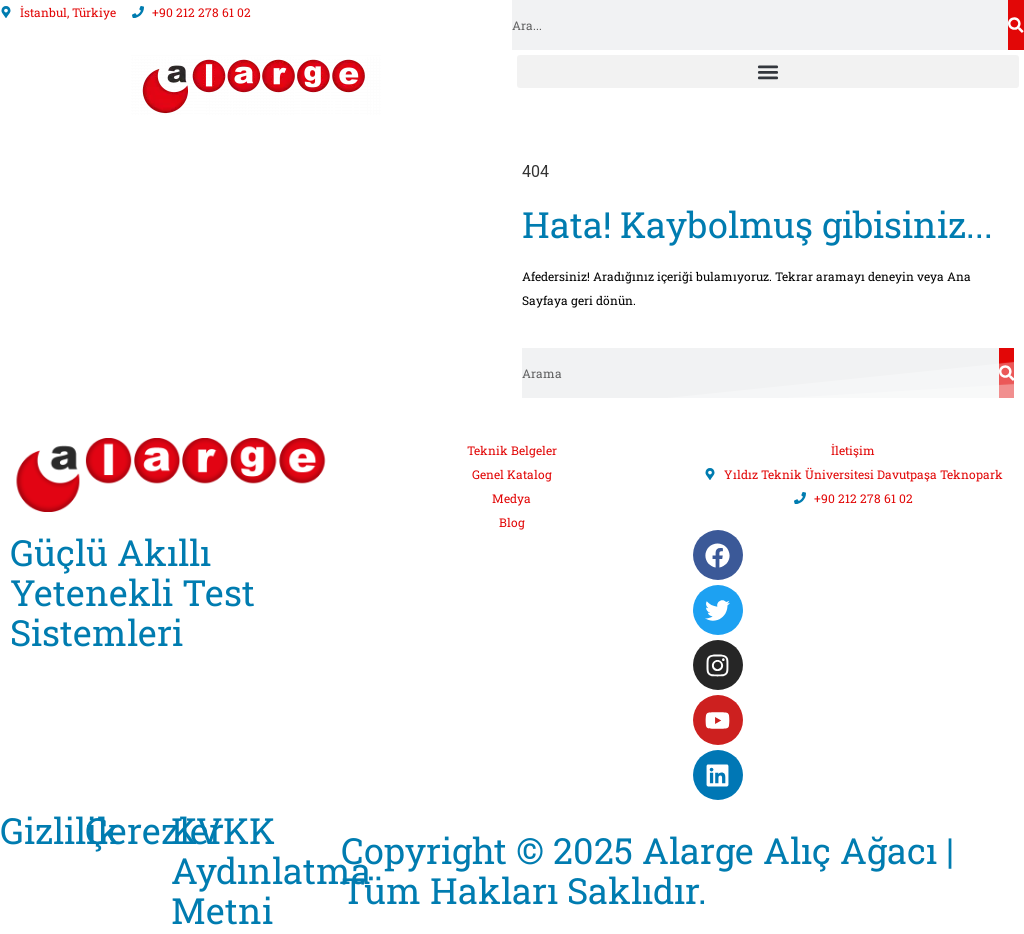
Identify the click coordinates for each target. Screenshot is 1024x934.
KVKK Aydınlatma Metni (271, 870)
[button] (768, 71)
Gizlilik (60, 830)
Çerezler (154, 830)
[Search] (1016, 25)
